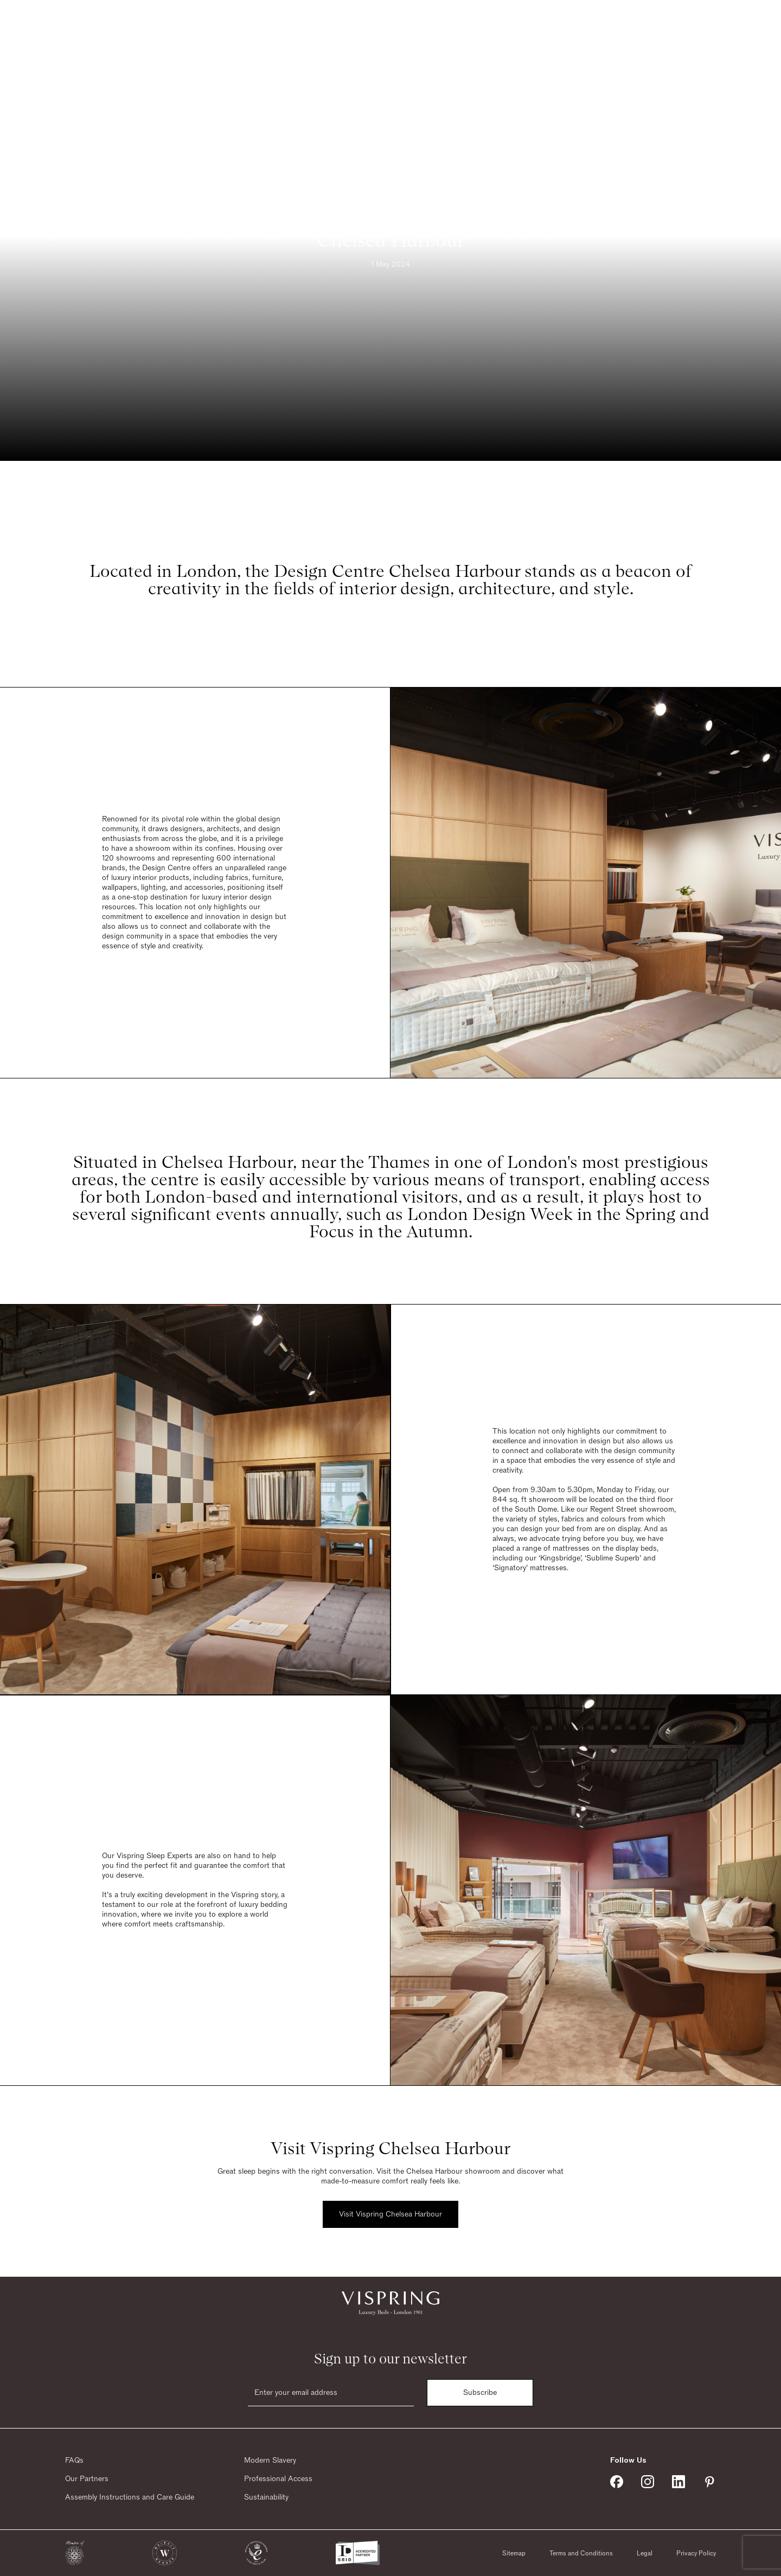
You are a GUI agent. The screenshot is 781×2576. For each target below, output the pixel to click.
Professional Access (278, 2479)
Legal (644, 2553)
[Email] (331, 2392)
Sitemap (514, 2553)
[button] (74, 2553)
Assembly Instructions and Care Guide (129, 2497)
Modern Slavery (270, 2460)
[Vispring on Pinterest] (709, 2481)
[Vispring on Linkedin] (678, 2481)
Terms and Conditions (581, 2553)
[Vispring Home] (388, 25)
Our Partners (86, 2479)
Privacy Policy (696, 2553)
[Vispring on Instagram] (647, 2481)
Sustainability (266, 2497)
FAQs (74, 2460)
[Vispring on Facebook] (616, 2481)
